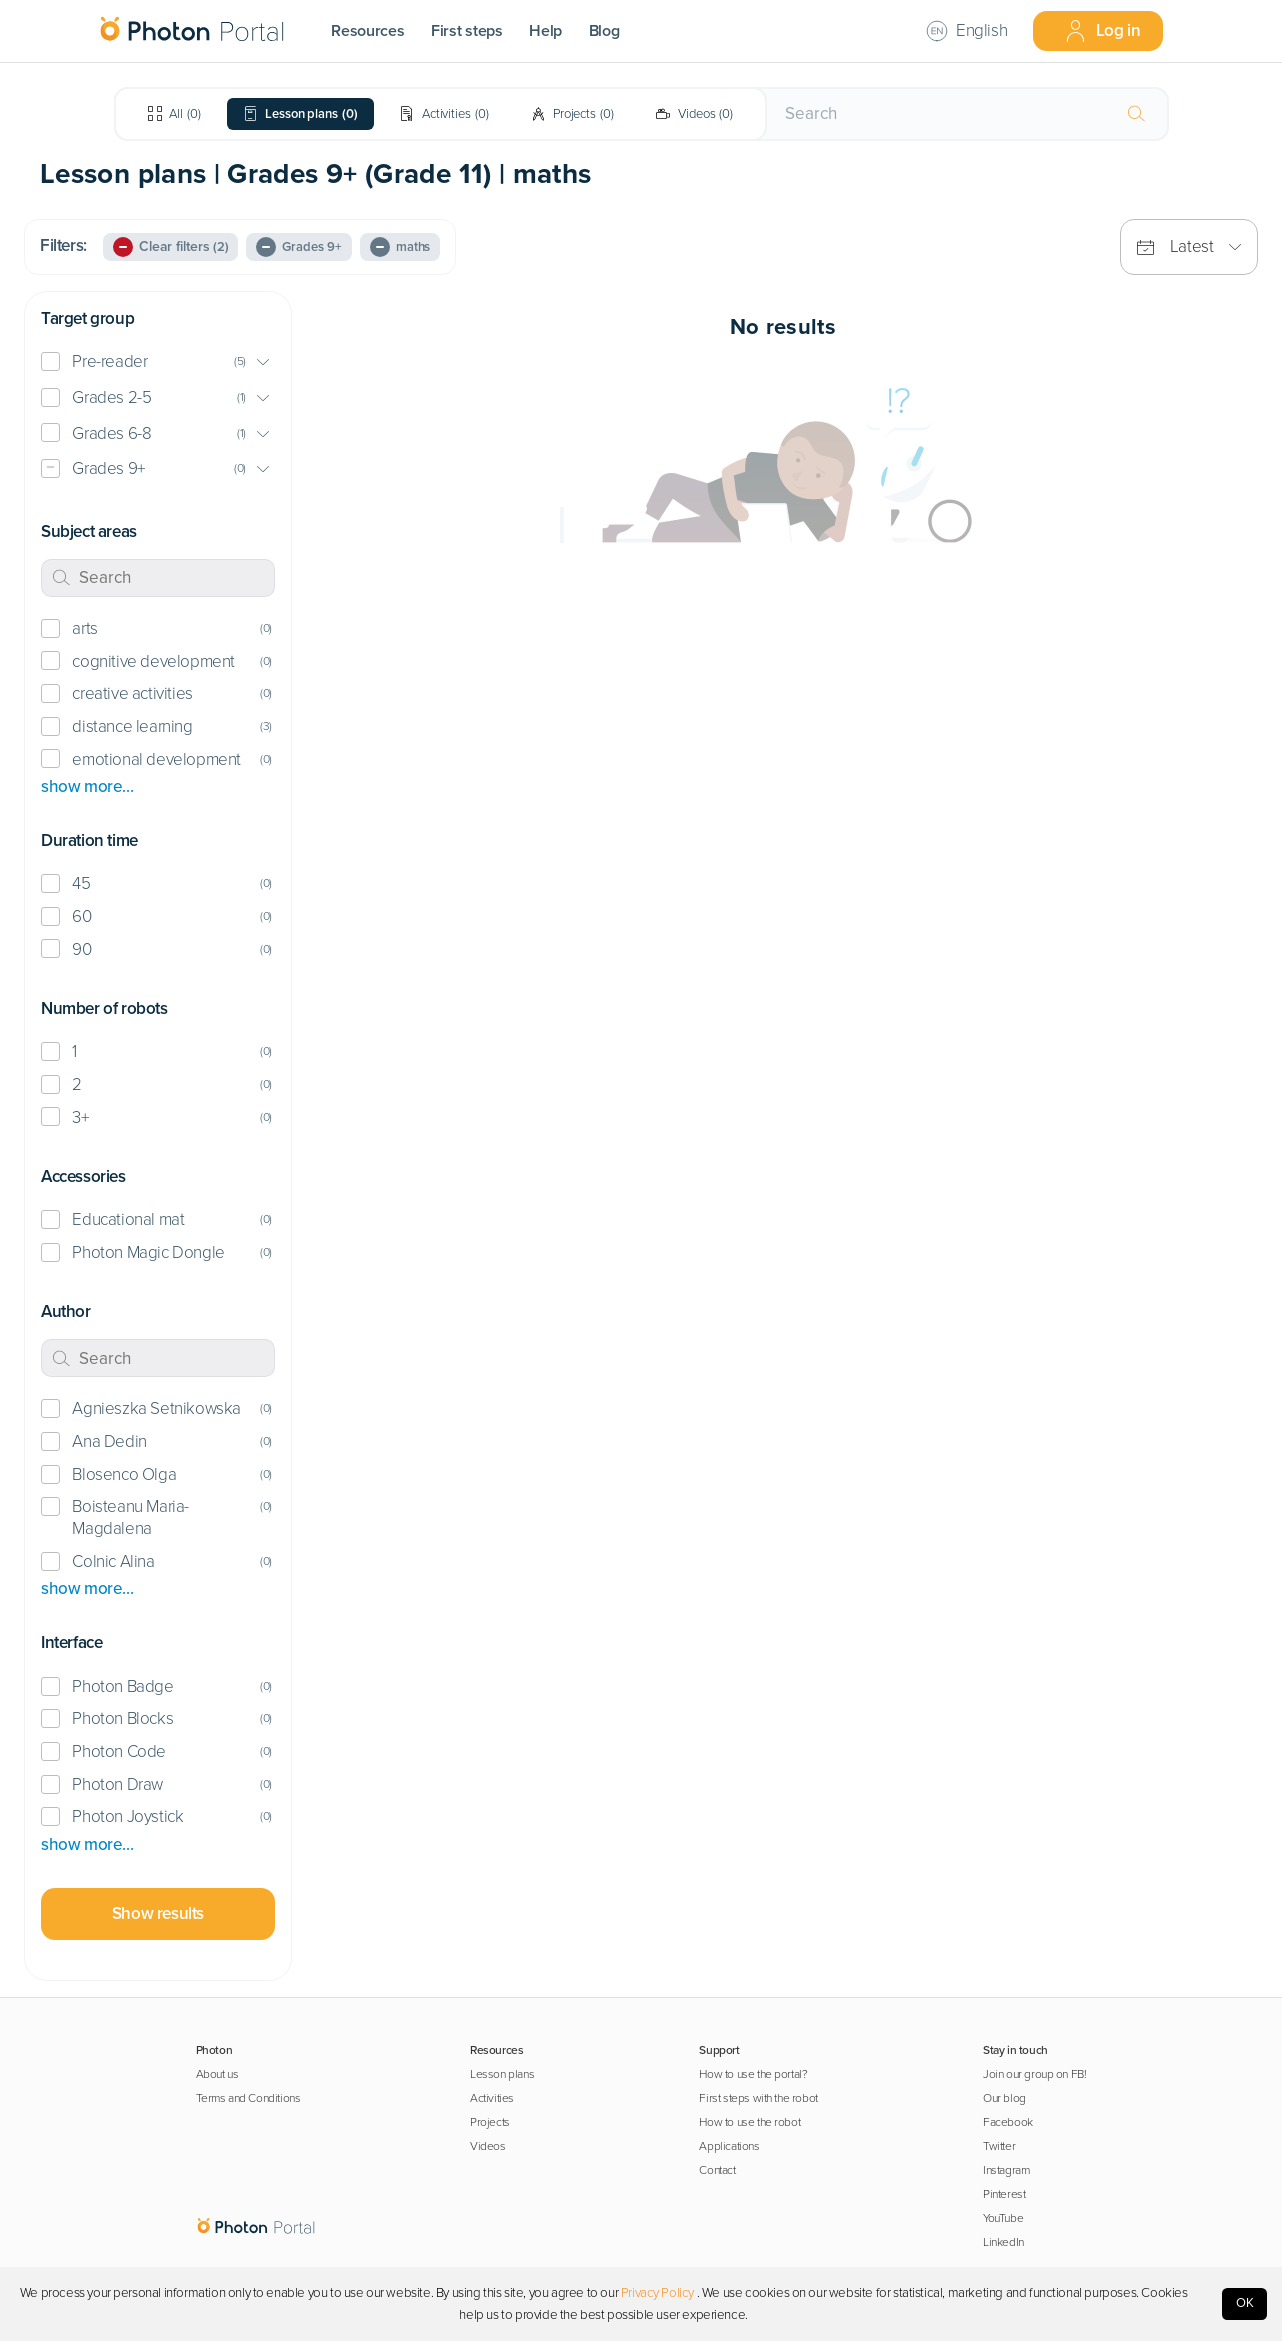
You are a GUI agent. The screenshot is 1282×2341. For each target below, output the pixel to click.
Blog (604, 31)
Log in (1102, 31)
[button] (158, 362)
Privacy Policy (657, 2293)
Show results (158, 1913)
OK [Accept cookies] (1245, 2303)
